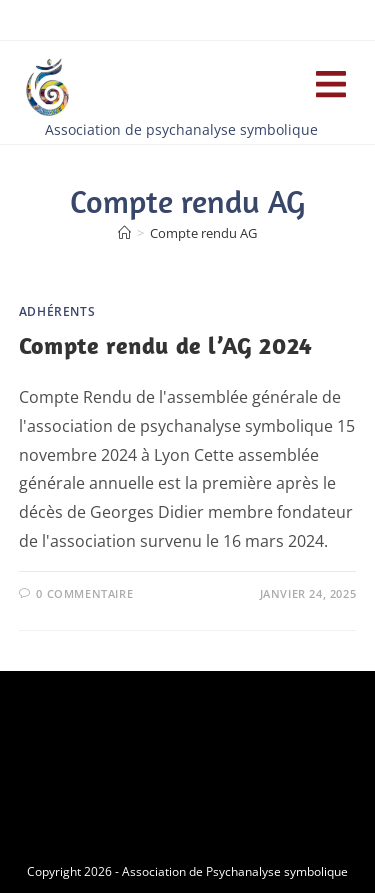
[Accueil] (124, 233)
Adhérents (57, 311)
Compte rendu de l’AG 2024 (166, 345)
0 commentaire (84, 593)
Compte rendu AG (203, 233)
